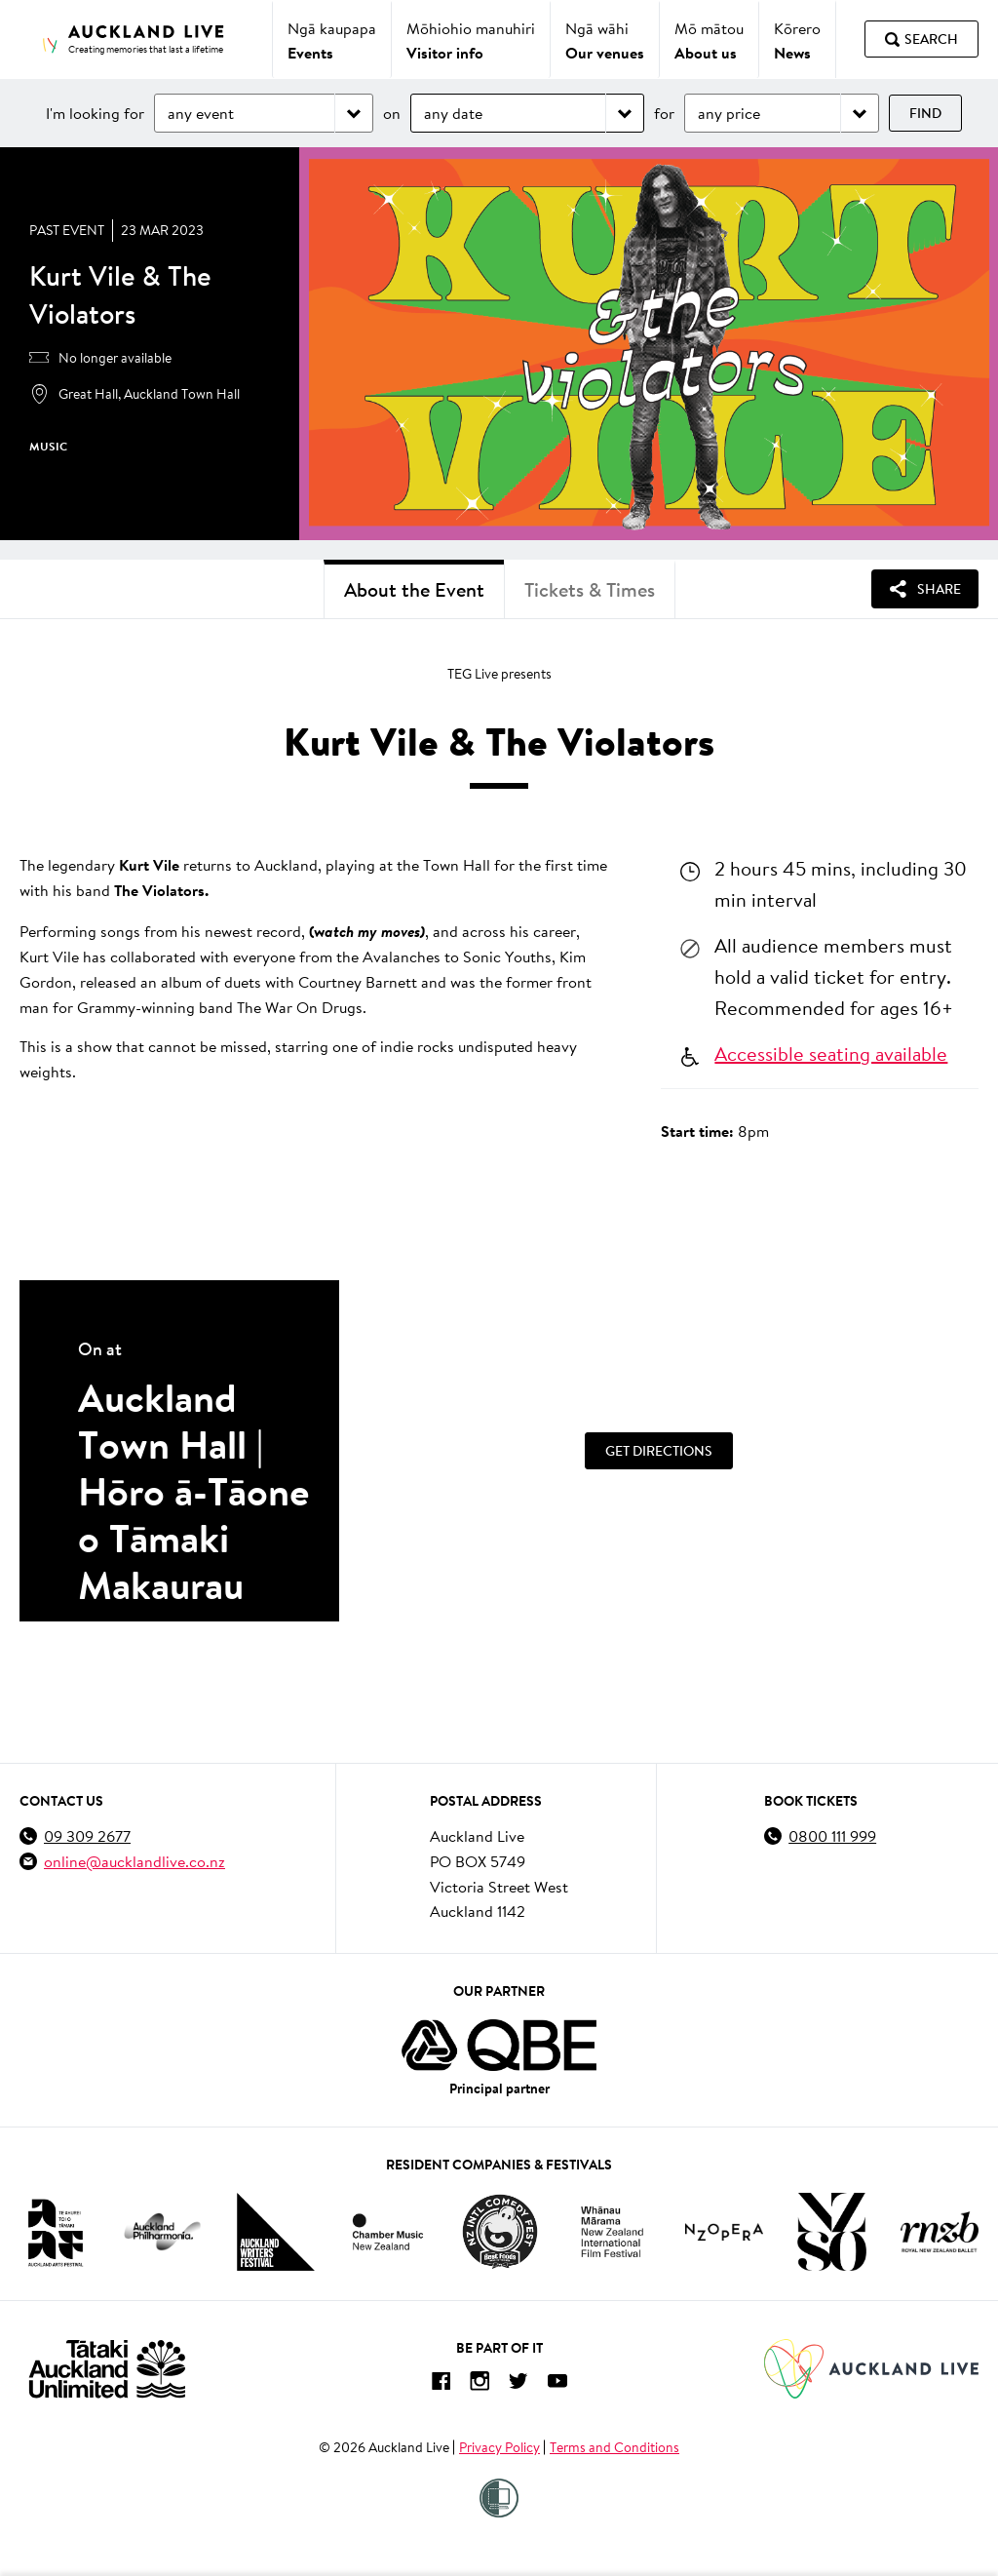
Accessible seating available (830, 1053)
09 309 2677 (87, 1835)
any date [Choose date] (453, 112)
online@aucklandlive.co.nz (134, 1861)
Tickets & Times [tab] (589, 589)
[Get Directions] (659, 1450)
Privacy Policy (499, 2447)
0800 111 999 (832, 1835)
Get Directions (658, 1451)
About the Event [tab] (414, 589)
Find (925, 113)
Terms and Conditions (614, 2447)
